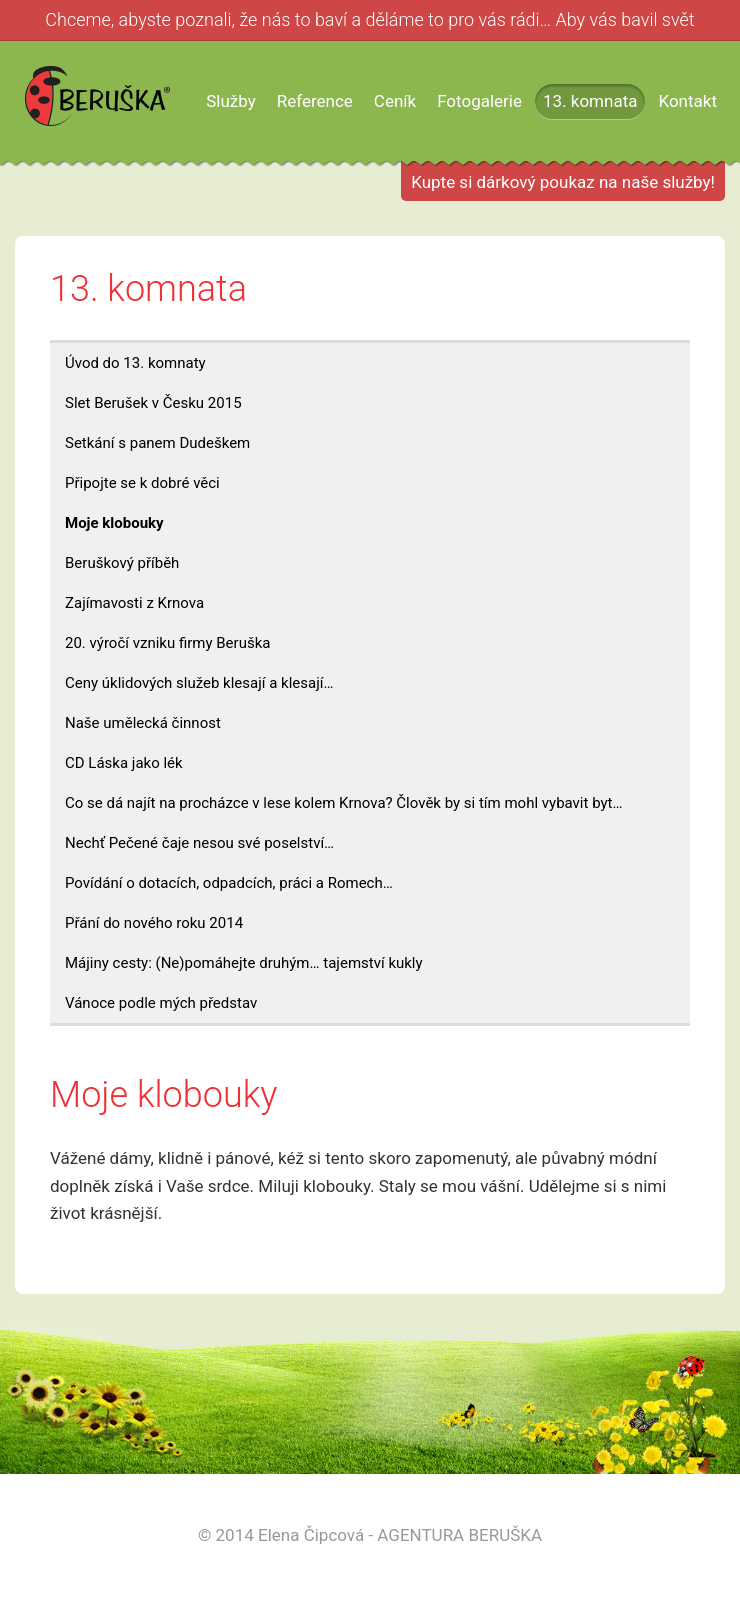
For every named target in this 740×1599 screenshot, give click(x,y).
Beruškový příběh (122, 563)
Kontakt (687, 101)
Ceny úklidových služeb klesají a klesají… (199, 683)
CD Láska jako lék (124, 763)
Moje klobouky (114, 523)
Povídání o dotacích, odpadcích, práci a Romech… (229, 883)
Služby (231, 101)
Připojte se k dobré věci (142, 483)
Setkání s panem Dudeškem (157, 443)
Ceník (395, 101)
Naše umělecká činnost (143, 723)
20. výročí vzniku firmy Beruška (167, 643)
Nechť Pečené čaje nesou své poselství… (199, 843)
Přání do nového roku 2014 (154, 923)
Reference (315, 101)
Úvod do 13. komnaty (135, 363)
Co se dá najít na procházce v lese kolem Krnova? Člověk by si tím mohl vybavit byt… (344, 803)
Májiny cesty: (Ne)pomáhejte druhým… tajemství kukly (244, 963)
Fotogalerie (479, 101)
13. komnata (590, 101)
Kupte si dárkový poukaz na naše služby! (563, 182)
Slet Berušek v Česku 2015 (153, 403)
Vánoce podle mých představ (161, 1003)
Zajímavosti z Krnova (134, 603)
